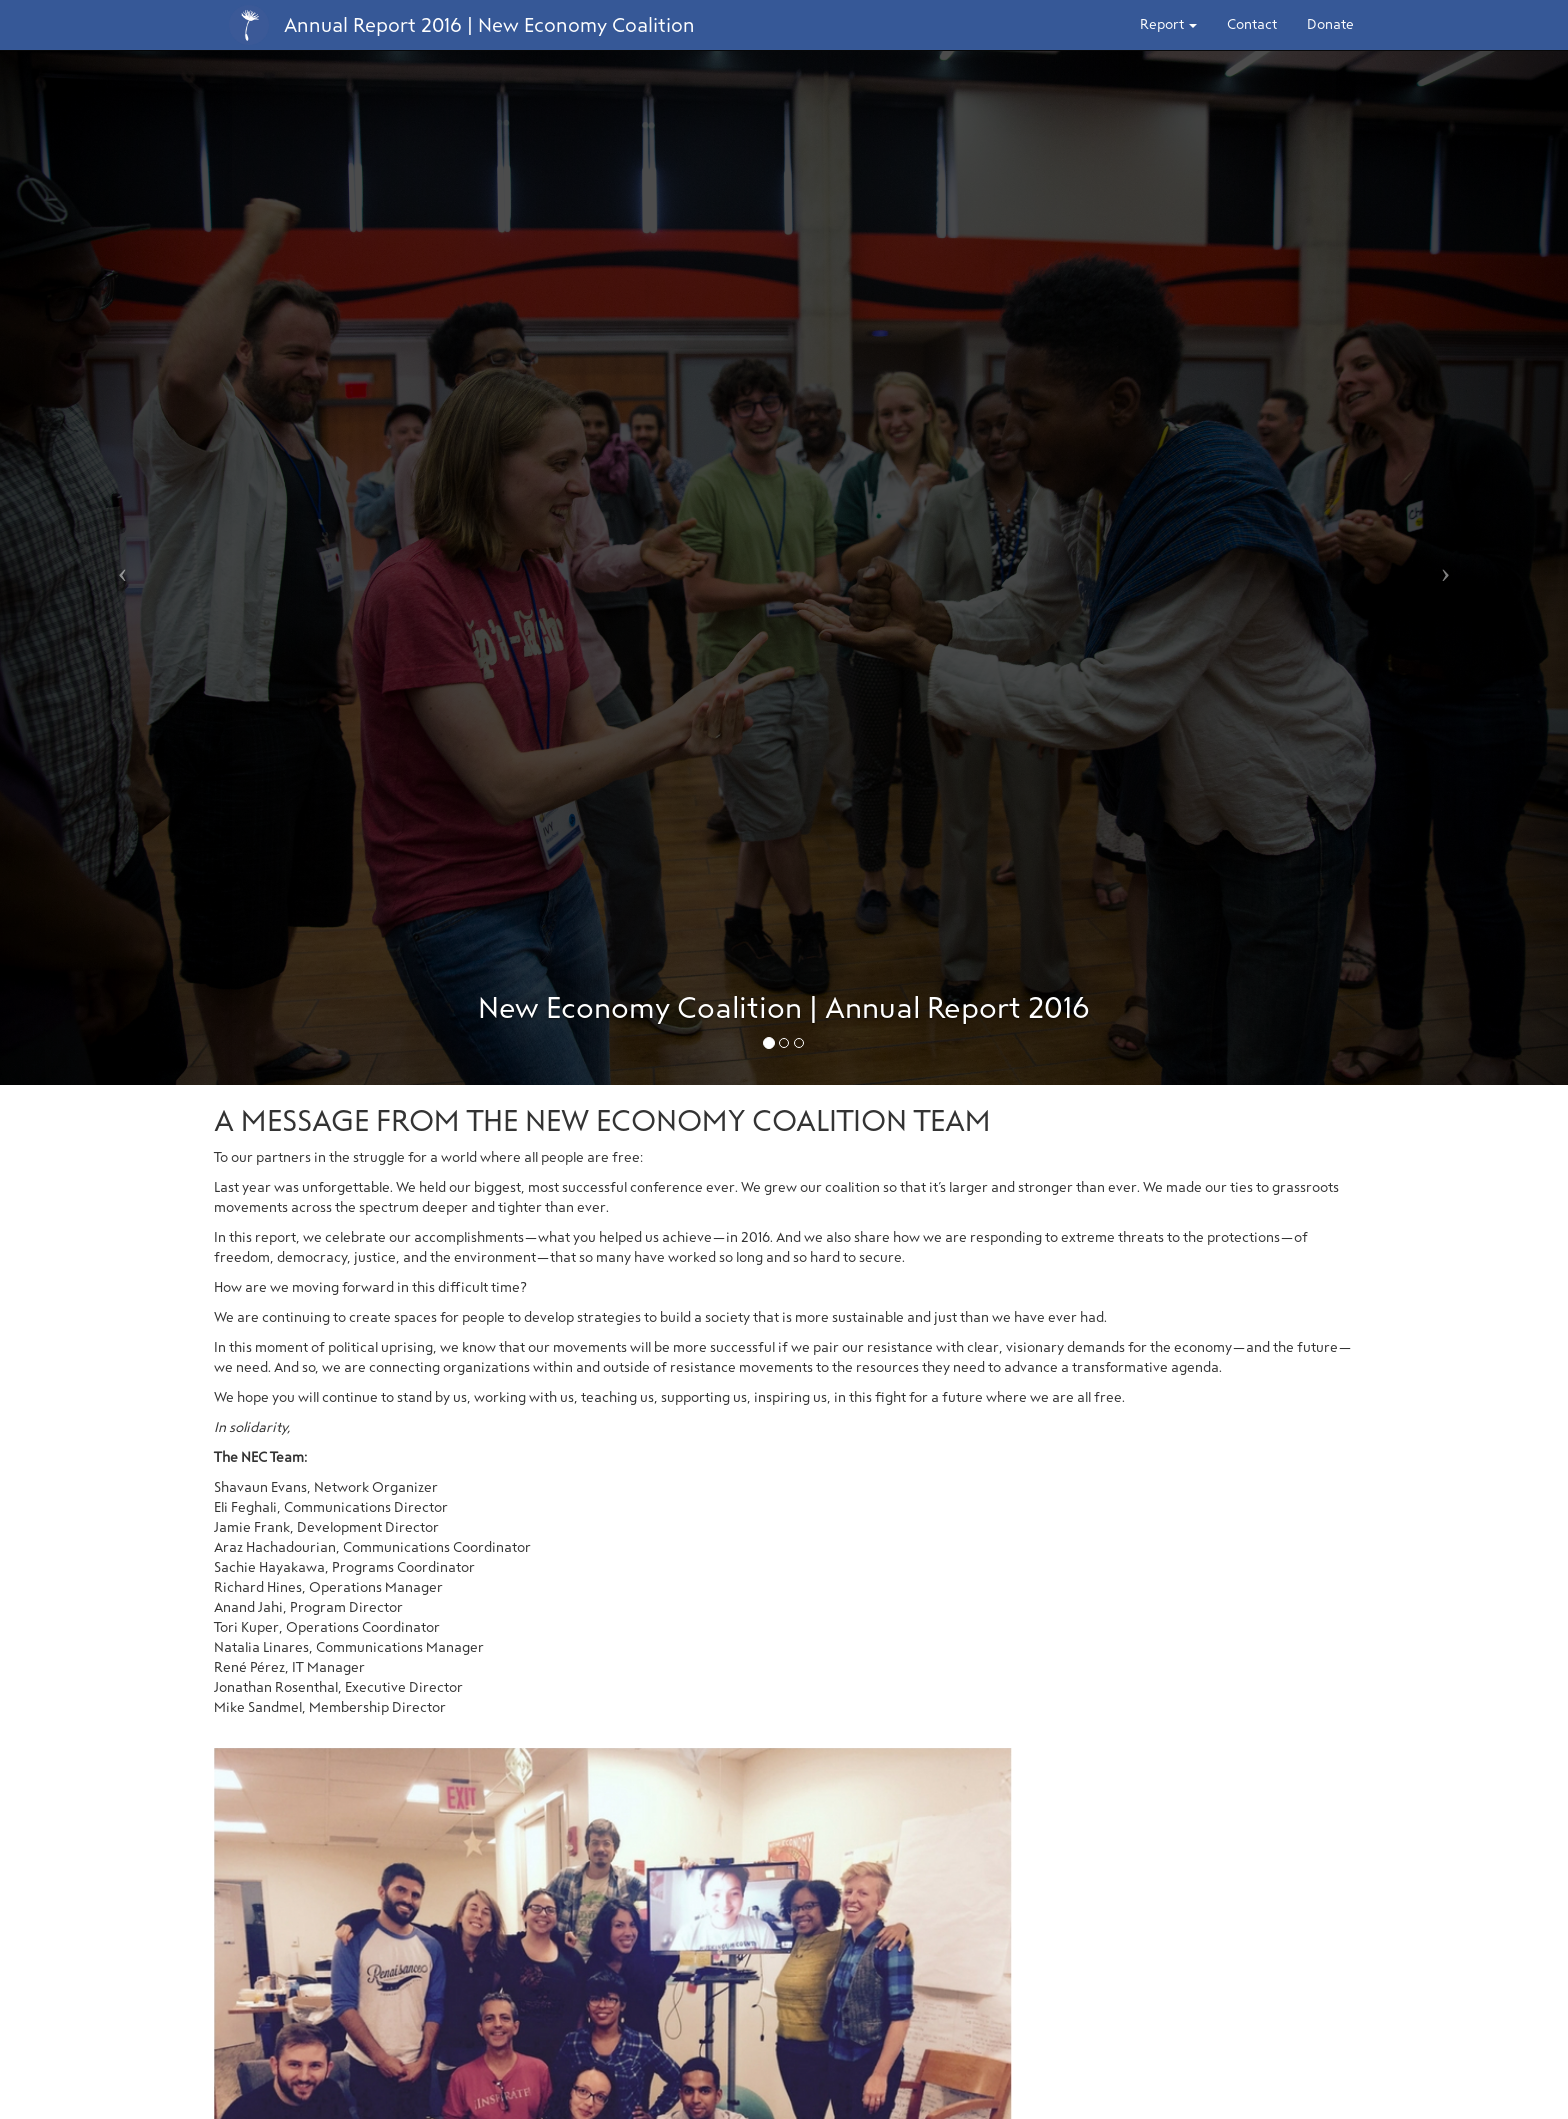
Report (1168, 24)
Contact (1252, 24)
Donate (1330, 24)
